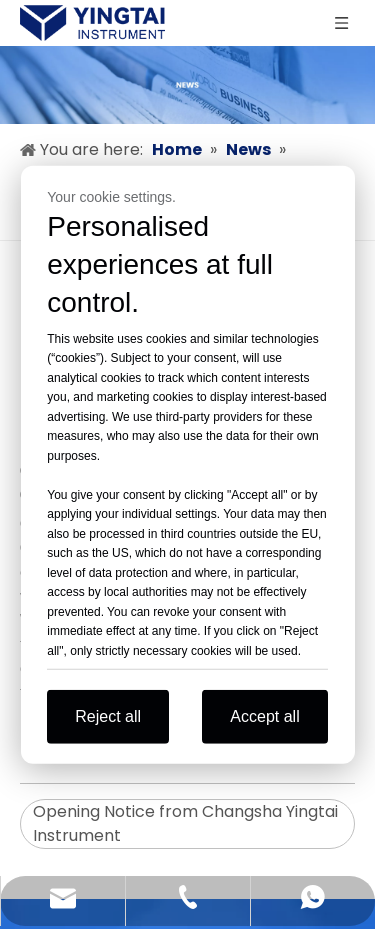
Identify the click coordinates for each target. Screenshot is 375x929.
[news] (187, 85)
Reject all (108, 716)
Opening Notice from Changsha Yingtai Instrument (185, 823)
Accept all (264, 716)
